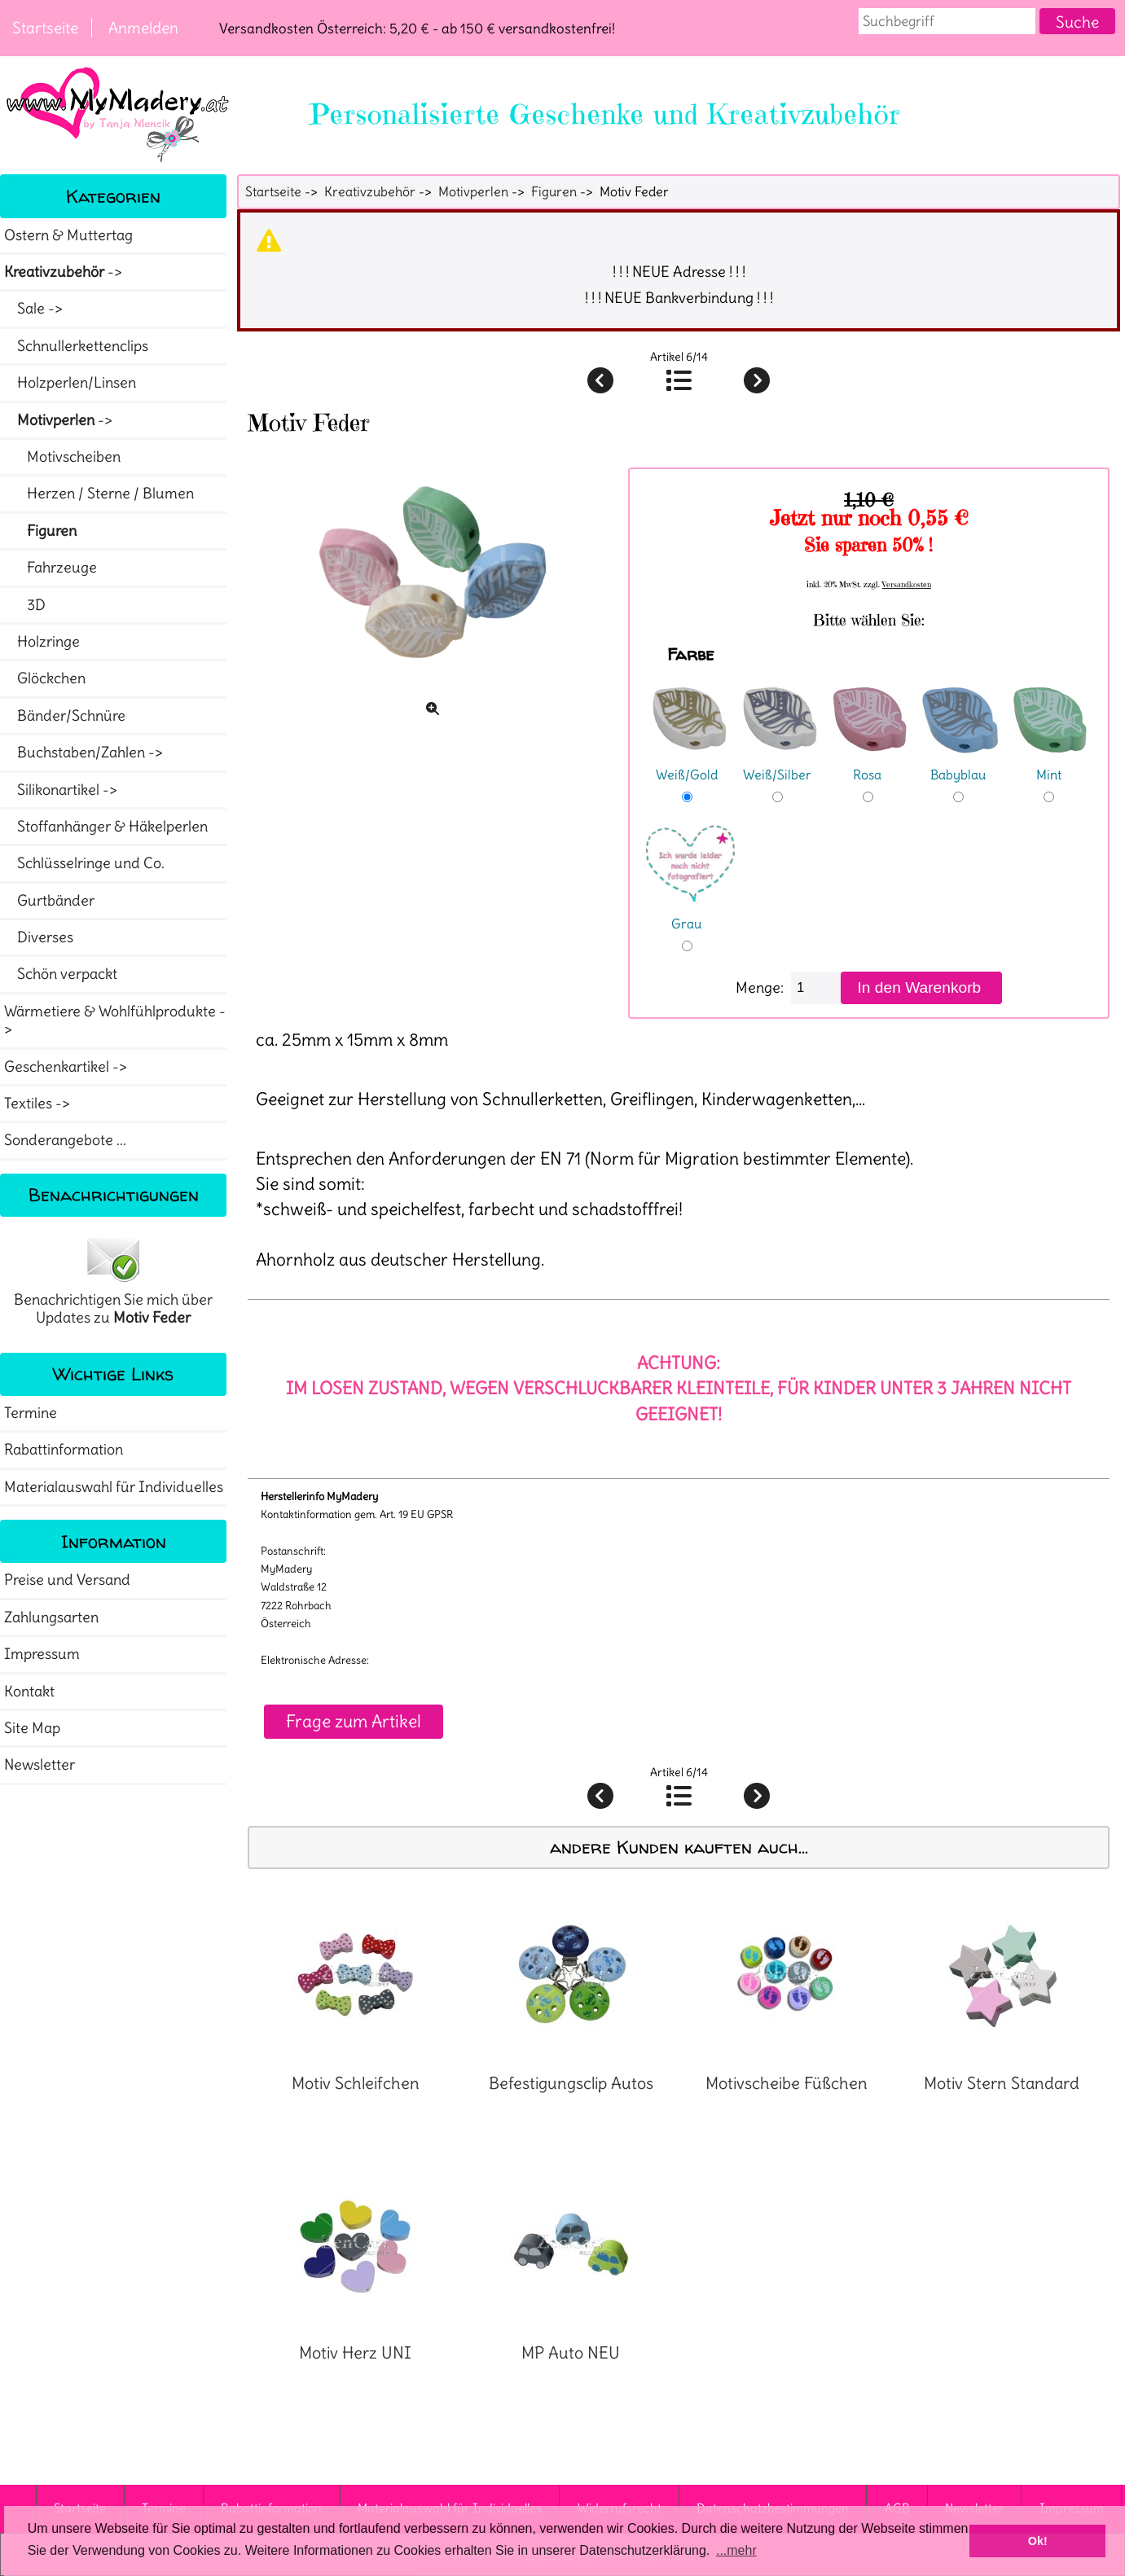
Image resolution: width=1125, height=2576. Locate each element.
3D (25, 605)
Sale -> (35, 309)
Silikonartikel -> (62, 790)
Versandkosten (906, 584)
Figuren (554, 191)
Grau (690, 912)
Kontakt (29, 1692)
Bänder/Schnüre (64, 716)
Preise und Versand (67, 1580)
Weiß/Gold (689, 763)
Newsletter (39, 1765)
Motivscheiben (62, 457)
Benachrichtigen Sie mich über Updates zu (113, 1280)
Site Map (32, 1728)
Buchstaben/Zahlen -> (85, 752)
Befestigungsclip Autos (571, 2083)
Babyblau (960, 763)
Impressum (42, 1654)
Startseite (45, 27)
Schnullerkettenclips (76, 346)
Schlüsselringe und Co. (84, 863)
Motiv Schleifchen (356, 2083)
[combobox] (947, 21)
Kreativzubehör (369, 191)
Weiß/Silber (779, 763)
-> (64, 272)
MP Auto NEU (570, 2353)
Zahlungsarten (51, 1617)
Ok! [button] (1038, 2540)
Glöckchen (45, 678)
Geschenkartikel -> (67, 1067)
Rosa (870, 763)
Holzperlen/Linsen (70, 383)
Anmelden (143, 27)
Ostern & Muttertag (68, 235)
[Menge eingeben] (816, 988)
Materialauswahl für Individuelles (113, 1487)
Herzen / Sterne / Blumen (99, 493)
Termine (30, 1413)
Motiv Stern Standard (1001, 2083)
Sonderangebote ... (65, 1140)
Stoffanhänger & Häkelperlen (106, 827)
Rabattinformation (63, 1450)
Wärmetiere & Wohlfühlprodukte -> (115, 1020)
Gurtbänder (49, 901)
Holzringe (42, 642)
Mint (1051, 763)
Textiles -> (38, 1103)
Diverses (38, 937)
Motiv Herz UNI (355, 2353)
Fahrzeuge (50, 568)
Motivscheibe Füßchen (786, 2083)
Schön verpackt (60, 974)
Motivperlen (473, 191)
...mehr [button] (736, 2550)
